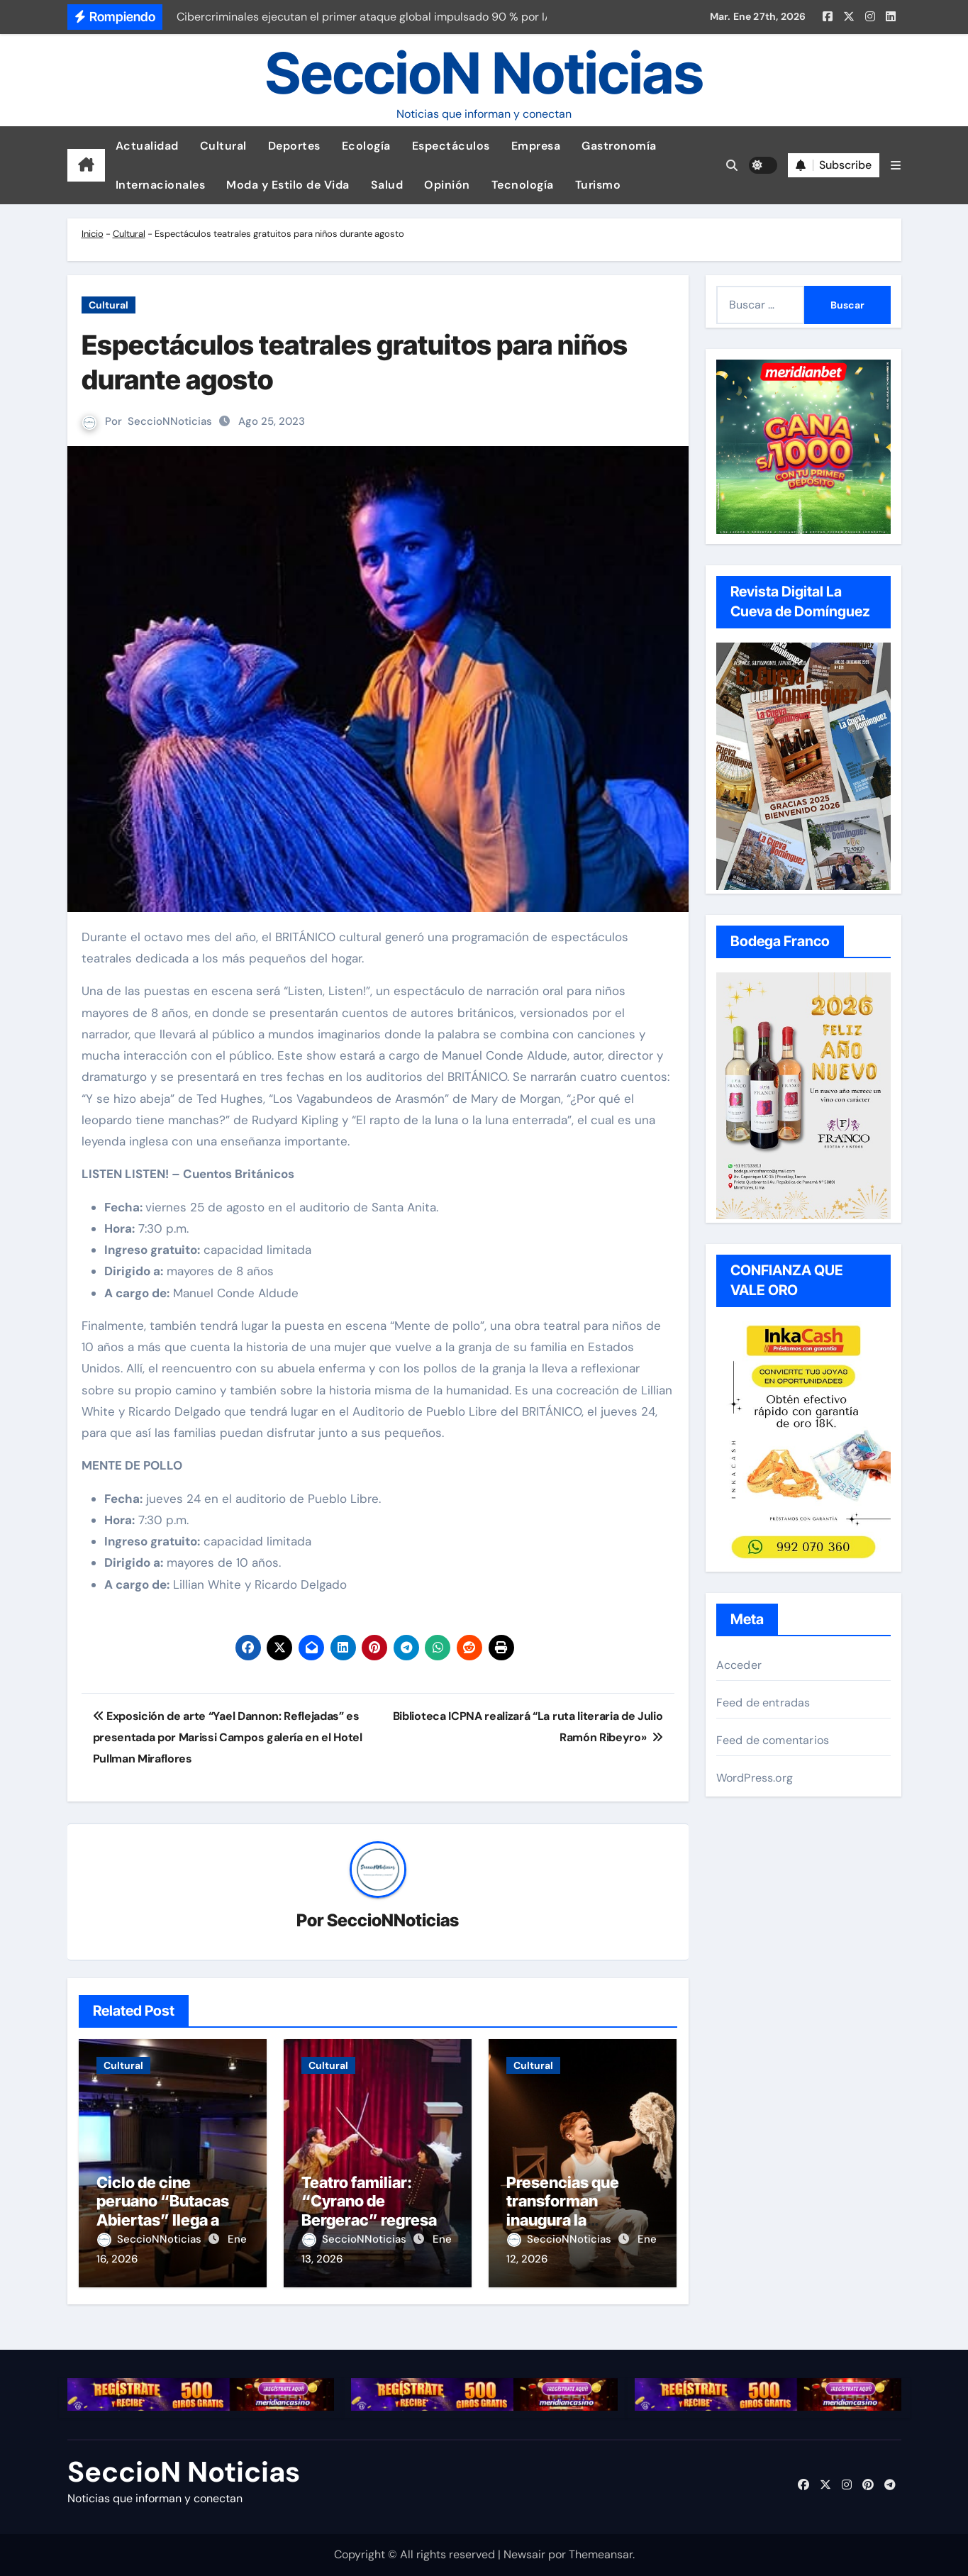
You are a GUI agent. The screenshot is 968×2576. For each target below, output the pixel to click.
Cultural (223, 145)
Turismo (598, 184)
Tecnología (522, 184)
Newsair (524, 2554)
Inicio (93, 234)
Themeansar (601, 2554)
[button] (895, 165)
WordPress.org (755, 1777)
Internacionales (161, 184)
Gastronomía (619, 145)
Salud (387, 184)
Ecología (366, 145)
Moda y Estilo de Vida (288, 184)
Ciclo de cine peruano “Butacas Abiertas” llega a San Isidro (162, 2210)
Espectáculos (451, 145)
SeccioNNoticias (170, 421)
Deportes (294, 145)
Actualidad (147, 145)
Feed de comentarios (773, 1740)
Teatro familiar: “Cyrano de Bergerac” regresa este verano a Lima (369, 2210)
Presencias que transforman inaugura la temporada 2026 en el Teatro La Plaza (578, 2220)
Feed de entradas (763, 1702)
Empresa (536, 145)
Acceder (739, 1665)
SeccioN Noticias (484, 72)
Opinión (447, 184)
